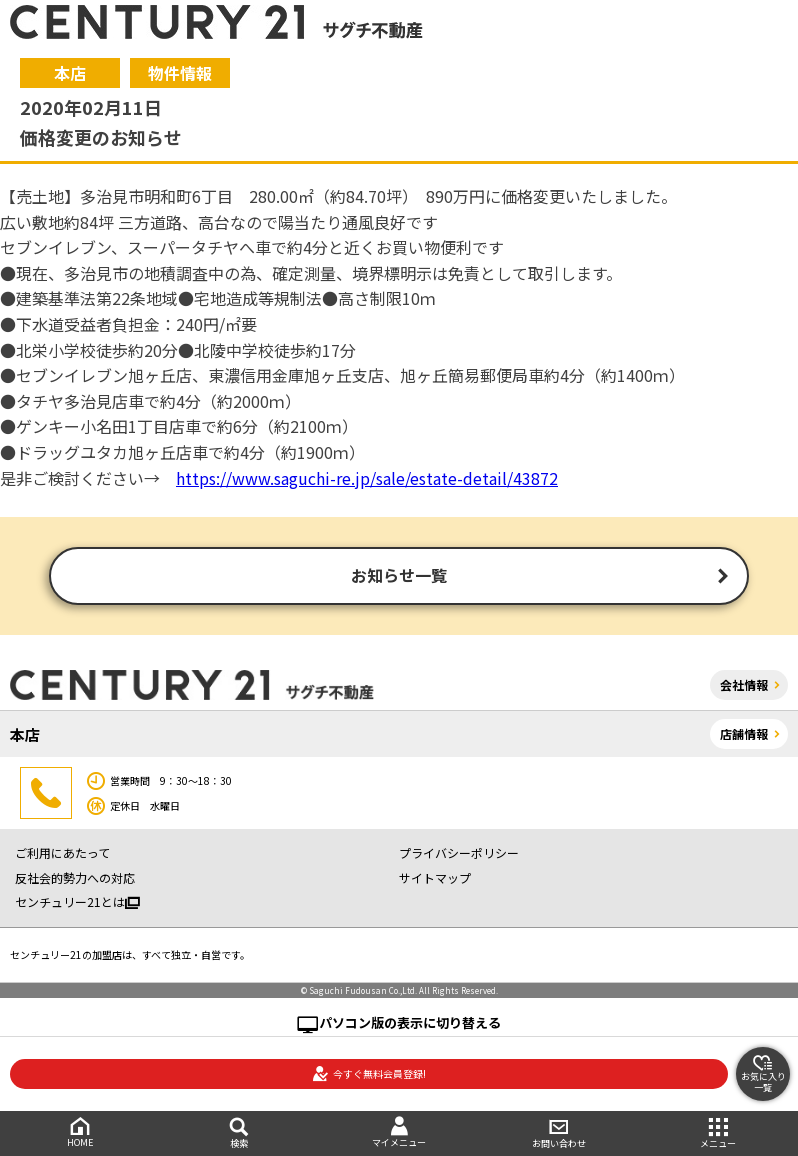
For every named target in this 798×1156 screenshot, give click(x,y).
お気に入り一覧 (763, 1074)
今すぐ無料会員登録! (369, 1074)
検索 (240, 1133)
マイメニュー (399, 1132)
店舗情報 (744, 733)
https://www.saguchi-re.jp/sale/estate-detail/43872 (367, 478)
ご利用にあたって (62, 853)
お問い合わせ (559, 1133)
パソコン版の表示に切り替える (410, 1022)
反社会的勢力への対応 (75, 877)
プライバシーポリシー (459, 853)
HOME (80, 1132)
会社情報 (744, 684)
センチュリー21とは (77, 901)
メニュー (718, 1133)
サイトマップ (435, 877)
